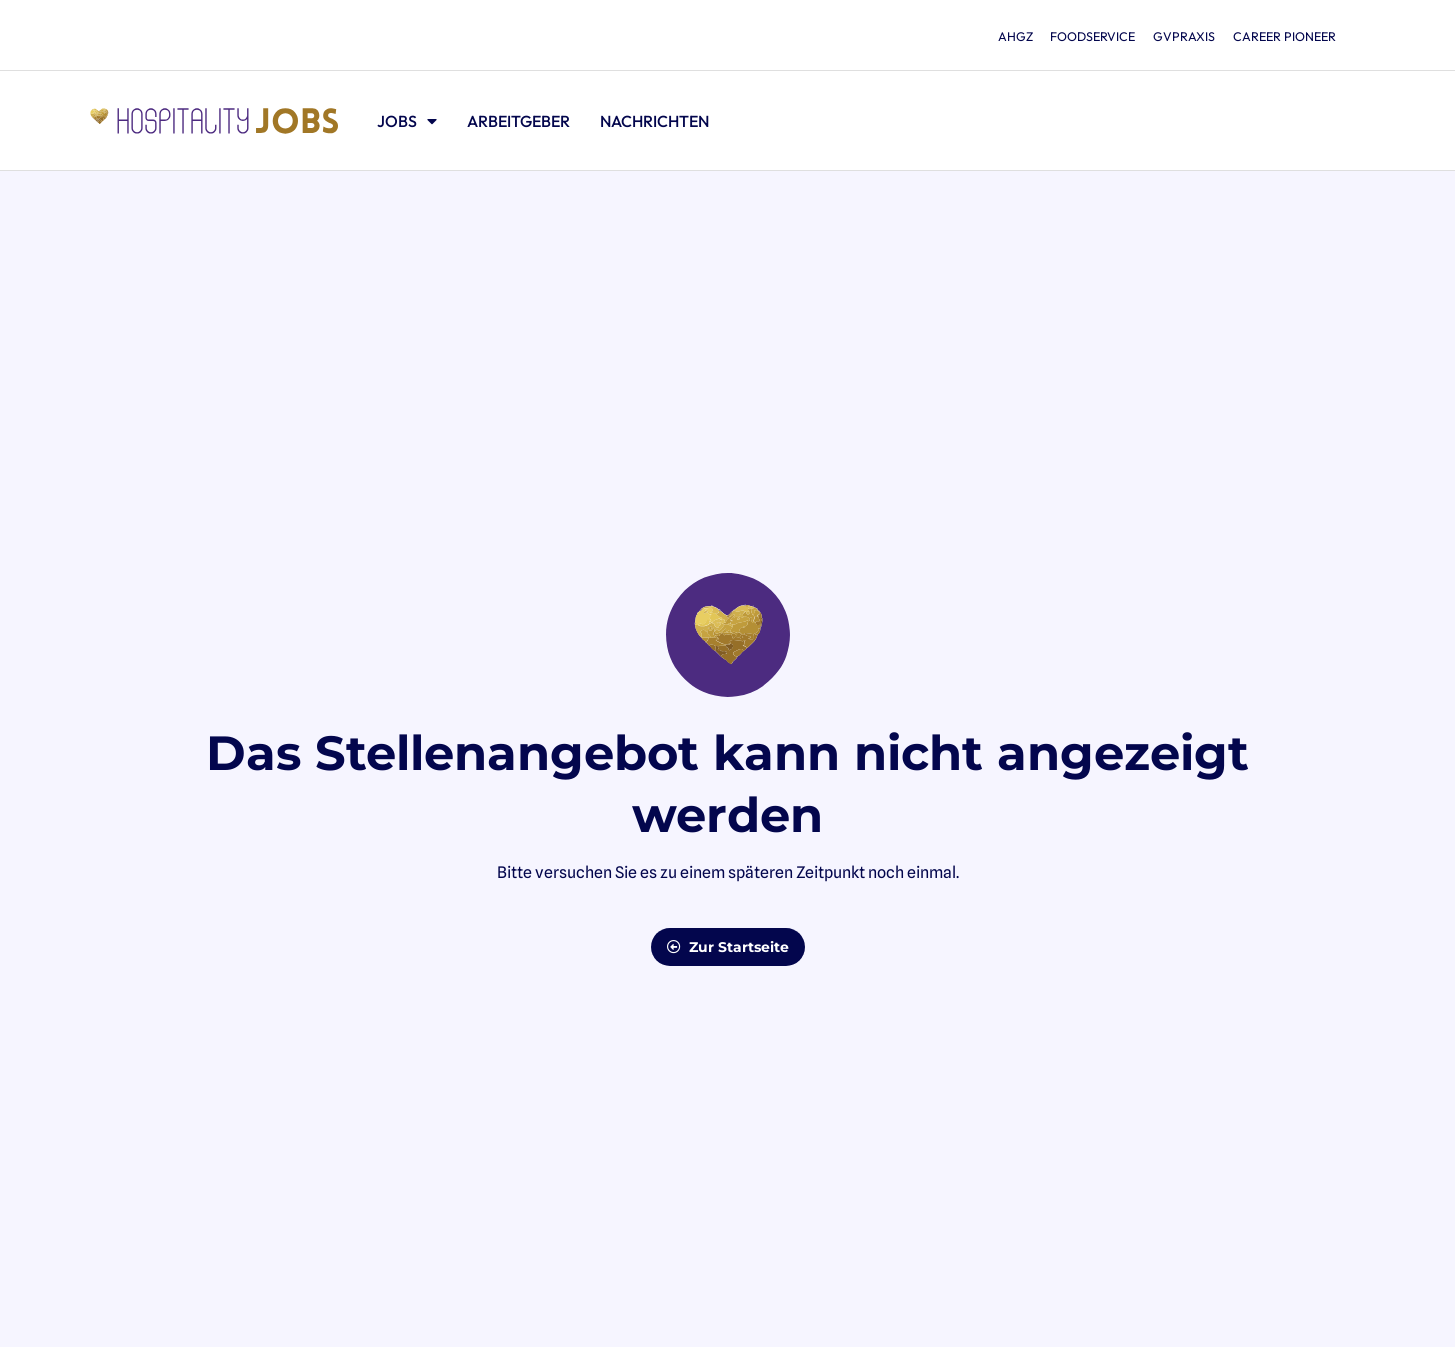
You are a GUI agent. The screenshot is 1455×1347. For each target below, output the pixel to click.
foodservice (1068, 36)
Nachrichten (654, 121)
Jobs (407, 121)
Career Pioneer (1281, 36)
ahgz (980, 36)
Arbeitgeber (518, 121)
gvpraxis (1169, 36)
